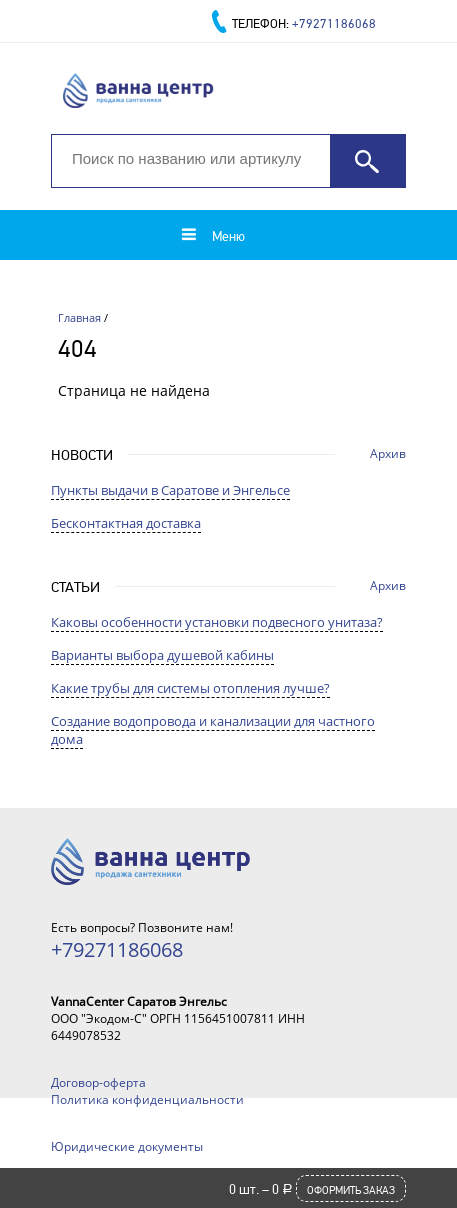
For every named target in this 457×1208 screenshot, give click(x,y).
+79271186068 (334, 23)
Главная (79, 317)
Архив (388, 453)
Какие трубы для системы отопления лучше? (190, 688)
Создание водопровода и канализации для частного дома (213, 730)
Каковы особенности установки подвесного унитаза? (217, 622)
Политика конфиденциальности (147, 1099)
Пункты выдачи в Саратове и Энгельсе (170, 490)
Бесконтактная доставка (126, 523)
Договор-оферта (98, 1082)
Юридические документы (127, 1146)
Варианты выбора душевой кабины (162, 655)
